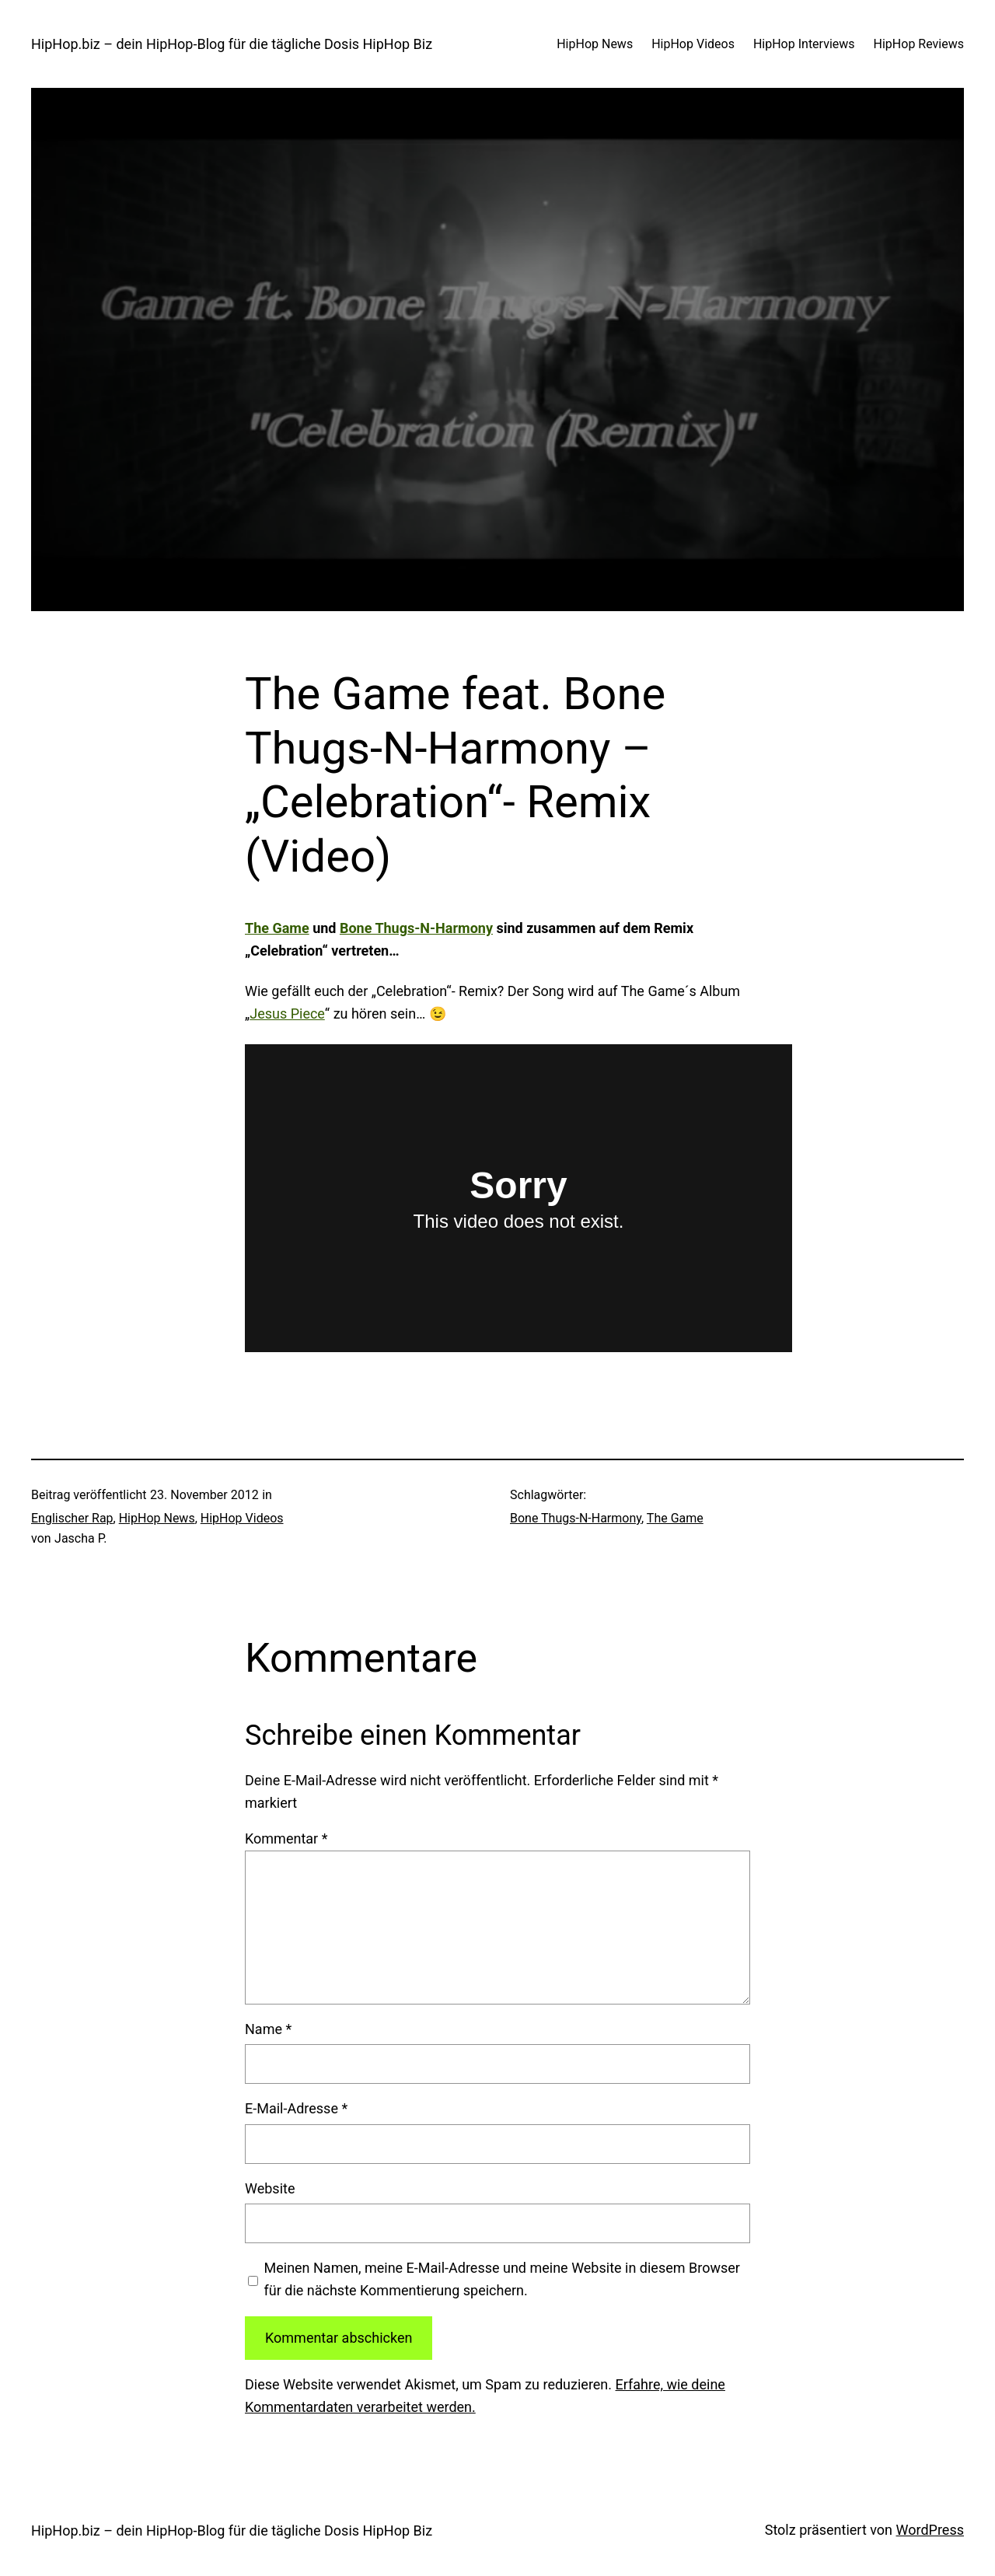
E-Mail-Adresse (296, 2108)
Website (270, 2188)
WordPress (930, 2530)
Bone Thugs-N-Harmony (416, 928)
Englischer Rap (72, 1518)
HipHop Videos (242, 1518)
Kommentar (286, 1838)
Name (268, 2029)
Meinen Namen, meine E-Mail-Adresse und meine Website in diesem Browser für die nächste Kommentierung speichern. (502, 2279)
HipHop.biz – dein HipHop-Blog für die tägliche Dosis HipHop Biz (231, 44)
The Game (277, 928)
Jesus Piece (287, 1013)
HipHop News (157, 1518)
